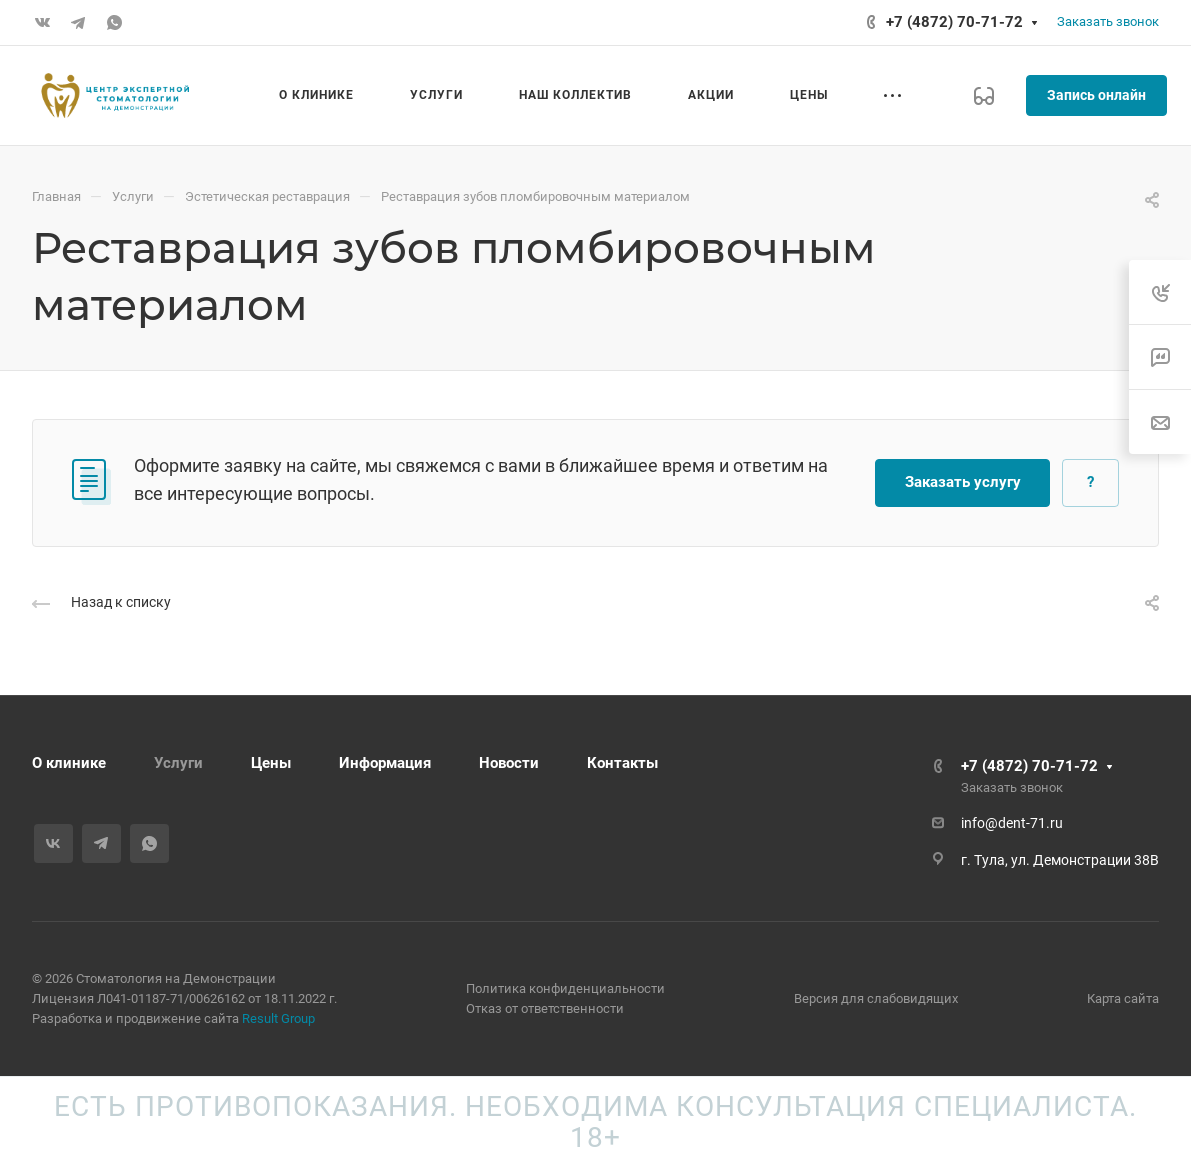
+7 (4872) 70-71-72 (954, 22)
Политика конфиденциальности (565, 988)
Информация (385, 763)
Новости (509, 763)
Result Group (278, 1018)
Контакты (622, 763)
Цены (271, 763)
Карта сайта (1123, 998)
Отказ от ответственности (545, 1008)
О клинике (69, 763)
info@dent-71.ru (1012, 823)
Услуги (178, 763)
